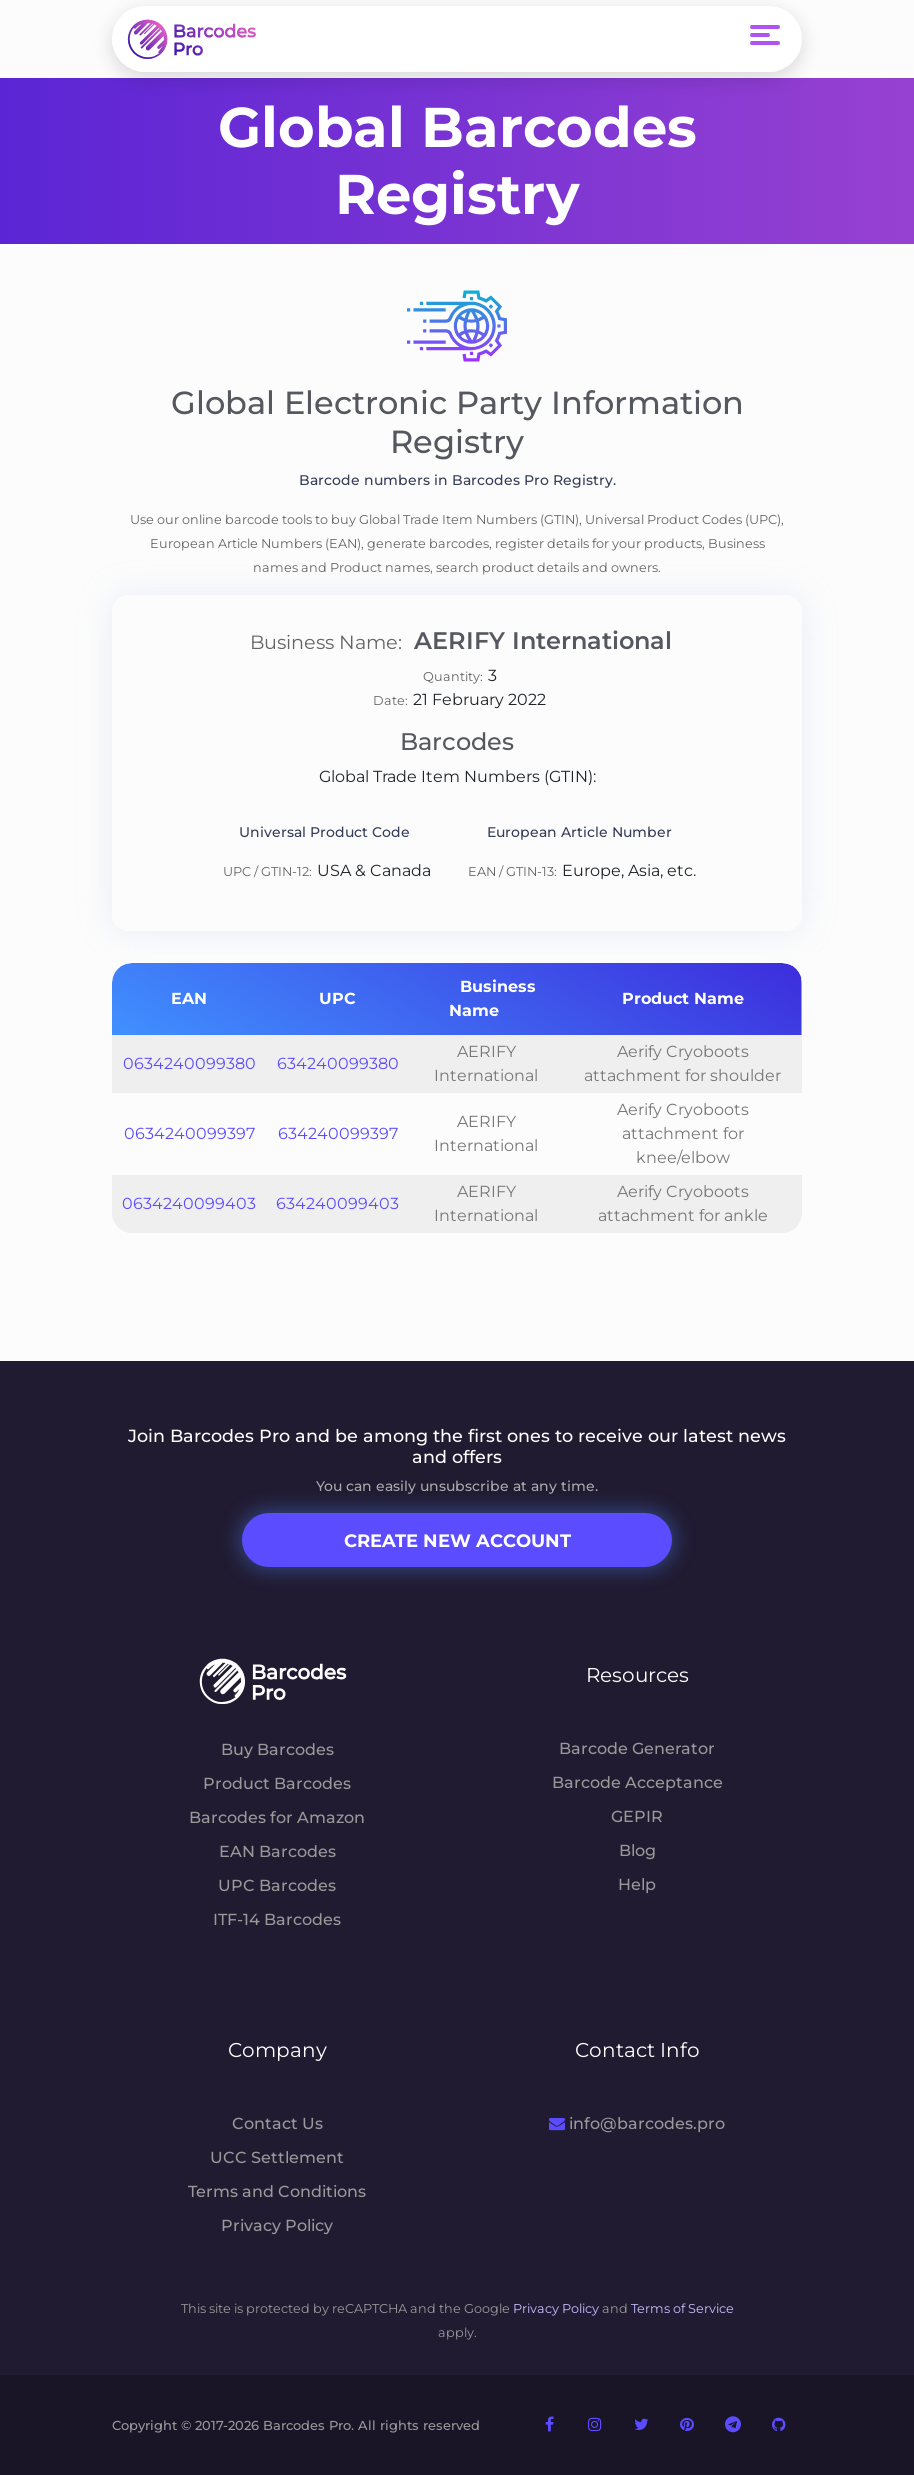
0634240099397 (189, 1133)
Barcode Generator (637, 1748)
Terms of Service (682, 2308)
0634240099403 (189, 1203)
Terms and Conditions (277, 2191)
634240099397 (338, 1133)
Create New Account (457, 1541)
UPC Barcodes (277, 1885)
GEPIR (637, 1816)
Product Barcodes (277, 1783)
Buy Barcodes (277, 1749)
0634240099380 (189, 1063)
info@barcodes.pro (636, 2123)
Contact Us (277, 2123)
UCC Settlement (277, 2157)
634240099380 (338, 1063)
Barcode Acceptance (637, 1782)
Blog (637, 1850)
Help (637, 1884)
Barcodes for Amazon (277, 1817)
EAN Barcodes (277, 1851)
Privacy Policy (277, 2225)
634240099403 (337, 1203)
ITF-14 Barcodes (277, 1919)
